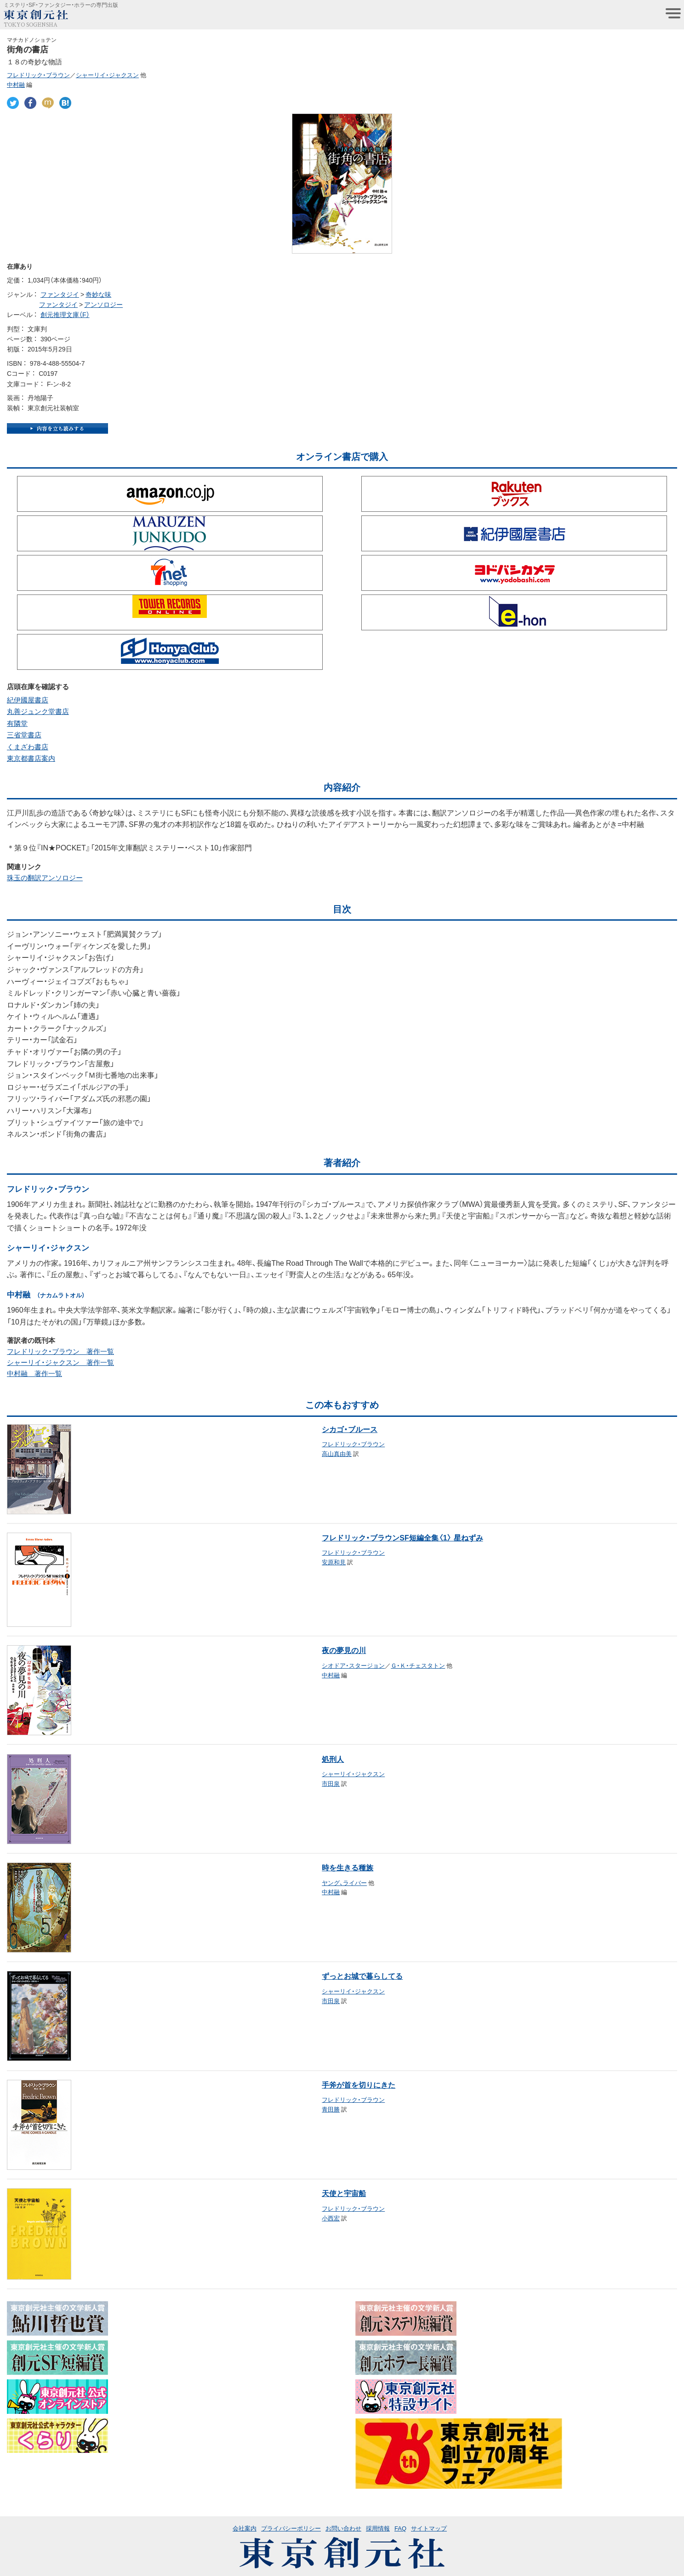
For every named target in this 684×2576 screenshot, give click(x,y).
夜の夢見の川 (344, 1649)
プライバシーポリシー (291, 2528)
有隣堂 (17, 723)
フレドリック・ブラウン (38, 74)
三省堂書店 (24, 735)
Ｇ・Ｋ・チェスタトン (418, 1665)
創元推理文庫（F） (65, 314)
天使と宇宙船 (344, 2192)
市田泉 (331, 1783)
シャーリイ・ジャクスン (107, 74)
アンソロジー (103, 304)
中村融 (16, 84)
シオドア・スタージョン (353, 1665)
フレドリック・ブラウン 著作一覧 (60, 1351)
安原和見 (334, 1561)
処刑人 (333, 1758)
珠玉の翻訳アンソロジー (45, 877)
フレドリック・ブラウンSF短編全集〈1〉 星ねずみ (402, 1537)
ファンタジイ (59, 294)
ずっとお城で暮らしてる (362, 1975)
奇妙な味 (98, 294)
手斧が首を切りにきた (358, 2084)
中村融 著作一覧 (34, 1373)
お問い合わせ (343, 2528)
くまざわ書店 (27, 747)
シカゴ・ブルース (349, 1428)
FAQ (400, 2528)
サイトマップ (429, 2528)
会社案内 (244, 2528)
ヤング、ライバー (344, 1882)
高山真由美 (337, 1453)
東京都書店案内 (31, 758)
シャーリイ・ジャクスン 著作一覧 (60, 1362)
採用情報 (378, 2528)
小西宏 (331, 2218)
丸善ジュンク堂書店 (38, 711)
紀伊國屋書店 (27, 700)
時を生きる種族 (347, 1867)
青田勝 (331, 2109)
